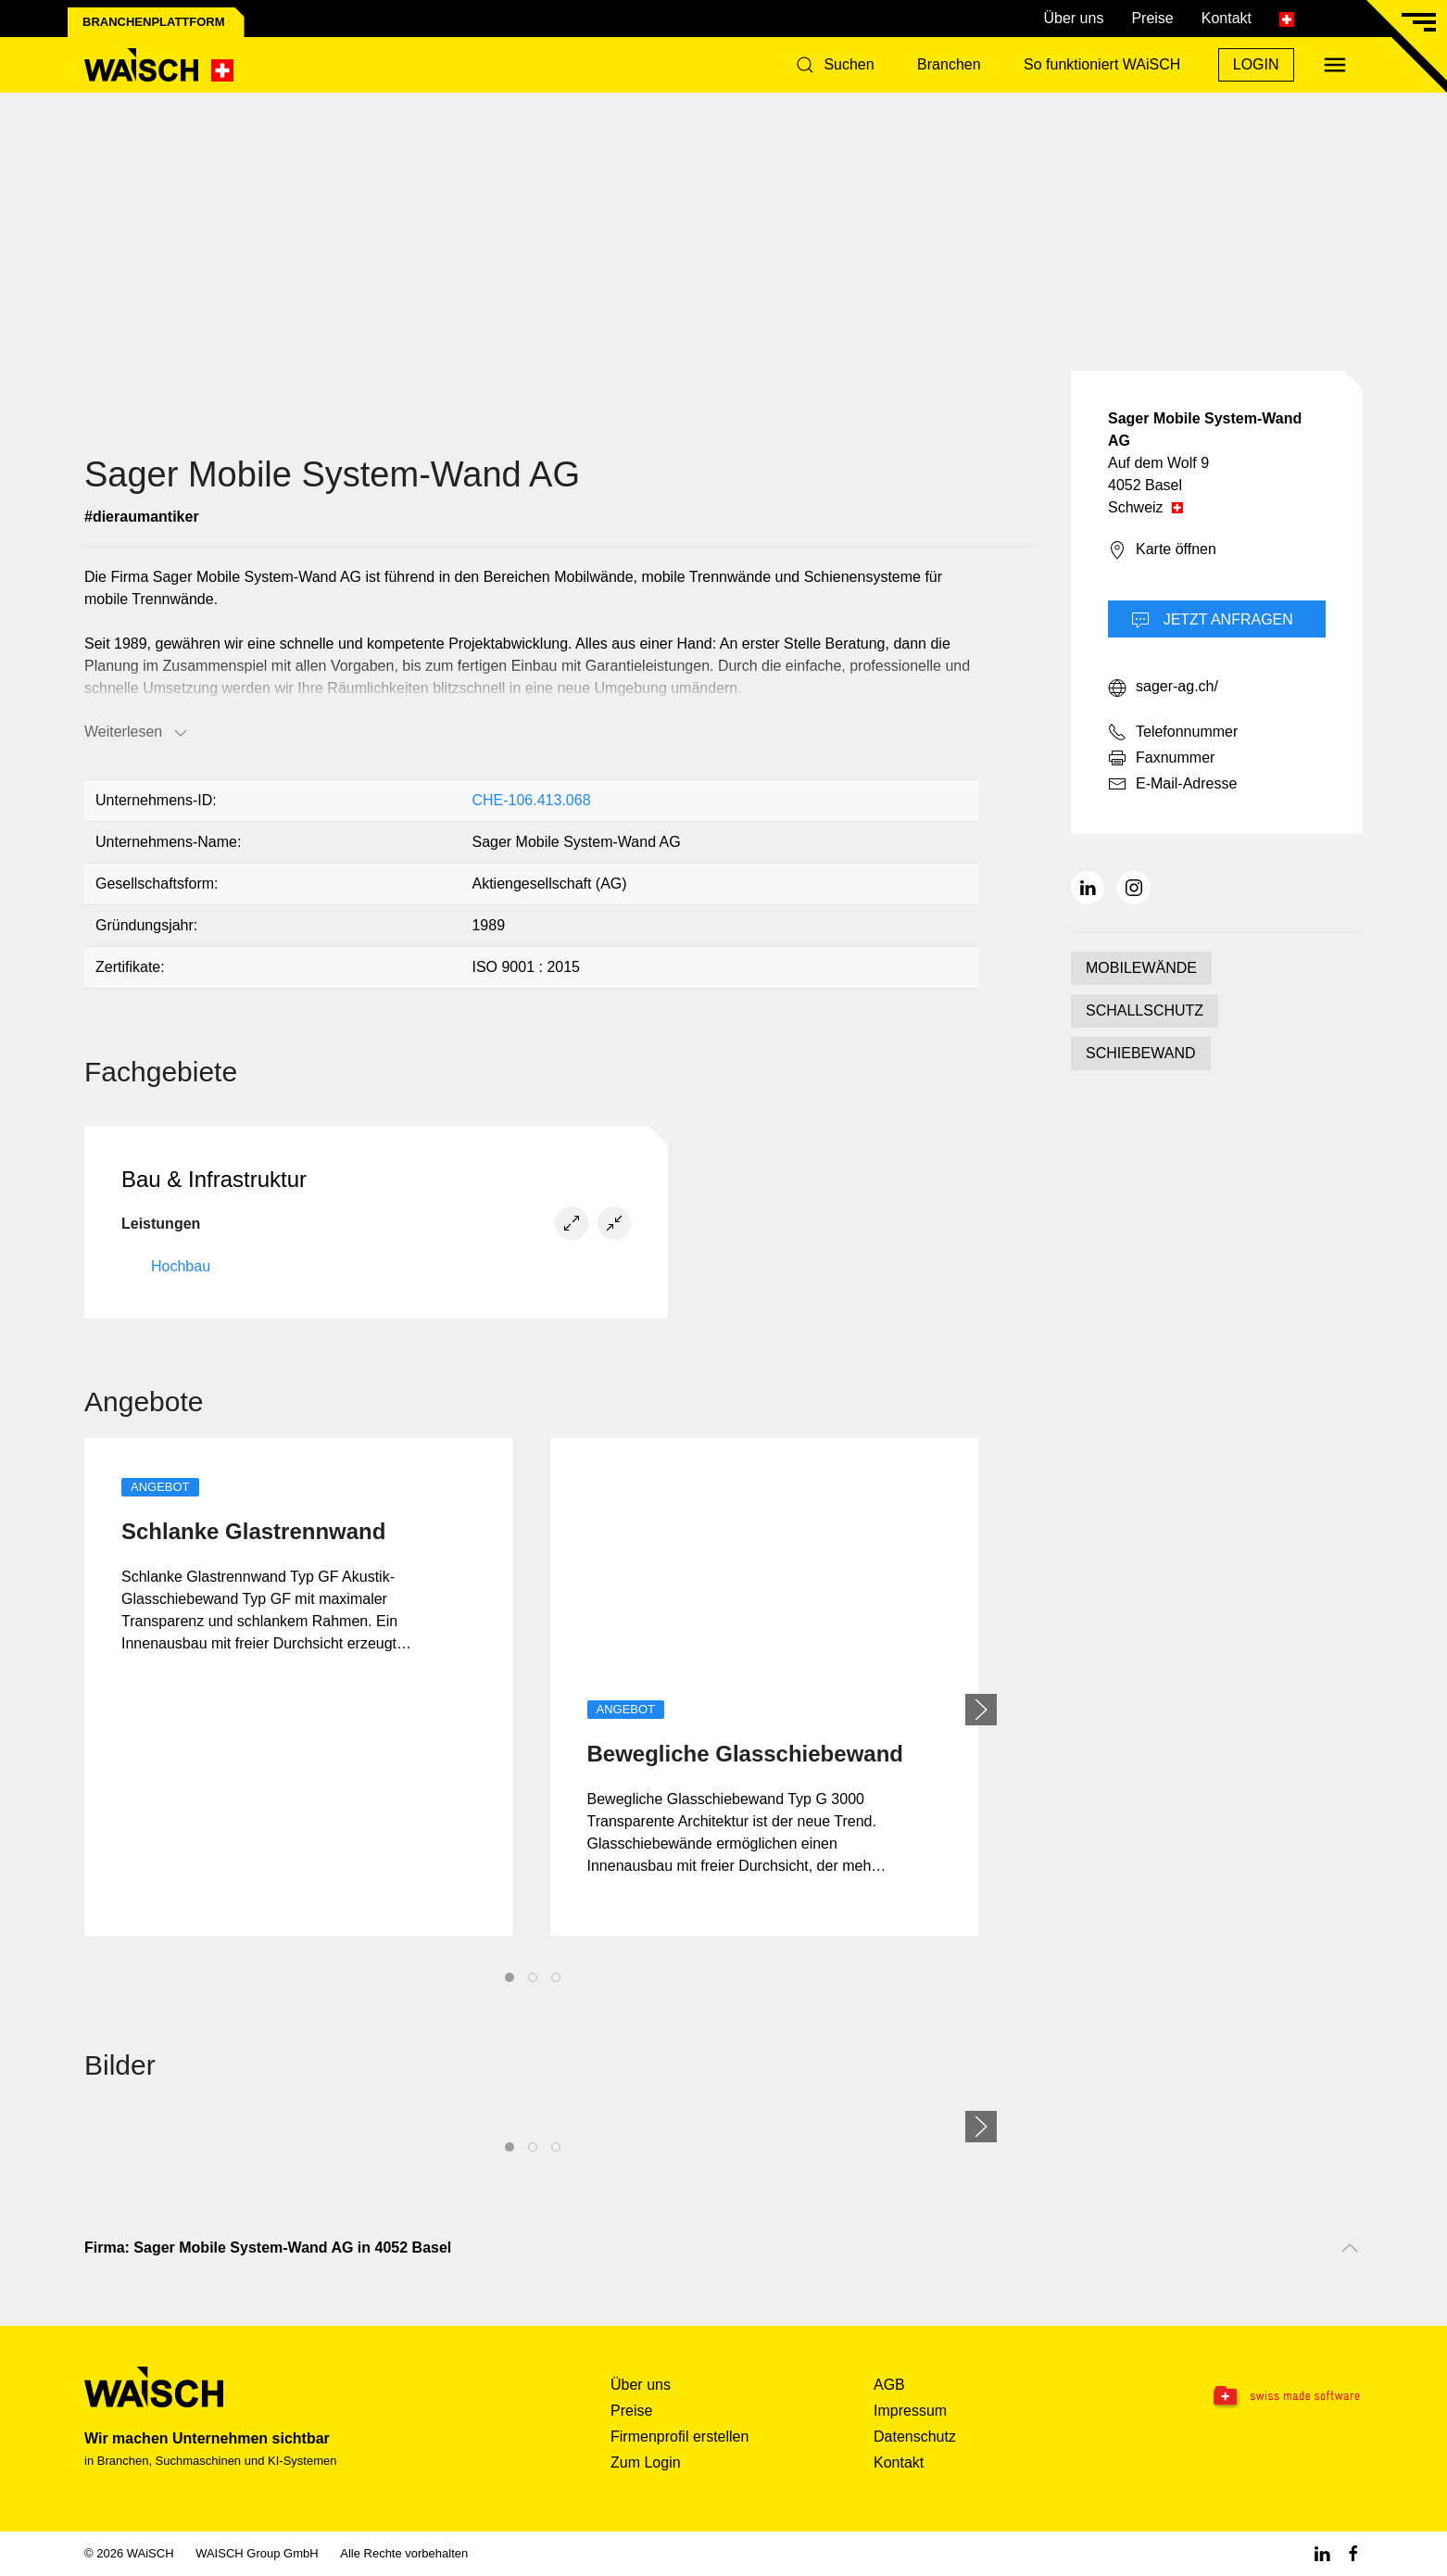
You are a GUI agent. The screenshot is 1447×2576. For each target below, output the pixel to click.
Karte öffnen (1162, 550)
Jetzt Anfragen (1212, 621)
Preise (1152, 18)
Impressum (910, 2410)
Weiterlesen (137, 733)
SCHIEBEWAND (1141, 1053)
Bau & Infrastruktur (214, 1179)
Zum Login (645, 2462)
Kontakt (1227, 18)
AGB (889, 2385)
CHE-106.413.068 (531, 800)
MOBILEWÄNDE (1141, 968)
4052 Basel (1145, 485)
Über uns (1073, 18)
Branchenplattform (153, 22)
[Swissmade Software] (1250, 2397)
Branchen (949, 64)
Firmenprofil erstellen (679, 2436)
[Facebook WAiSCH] (1353, 2553)
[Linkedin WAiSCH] (1322, 2553)
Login (1256, 64)
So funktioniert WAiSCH (1102, 64)
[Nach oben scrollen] (1350, 2248)
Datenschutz (915, 2436)
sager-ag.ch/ (1163, 687)
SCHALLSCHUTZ (1144, 1010)
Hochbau (180, 1266)
